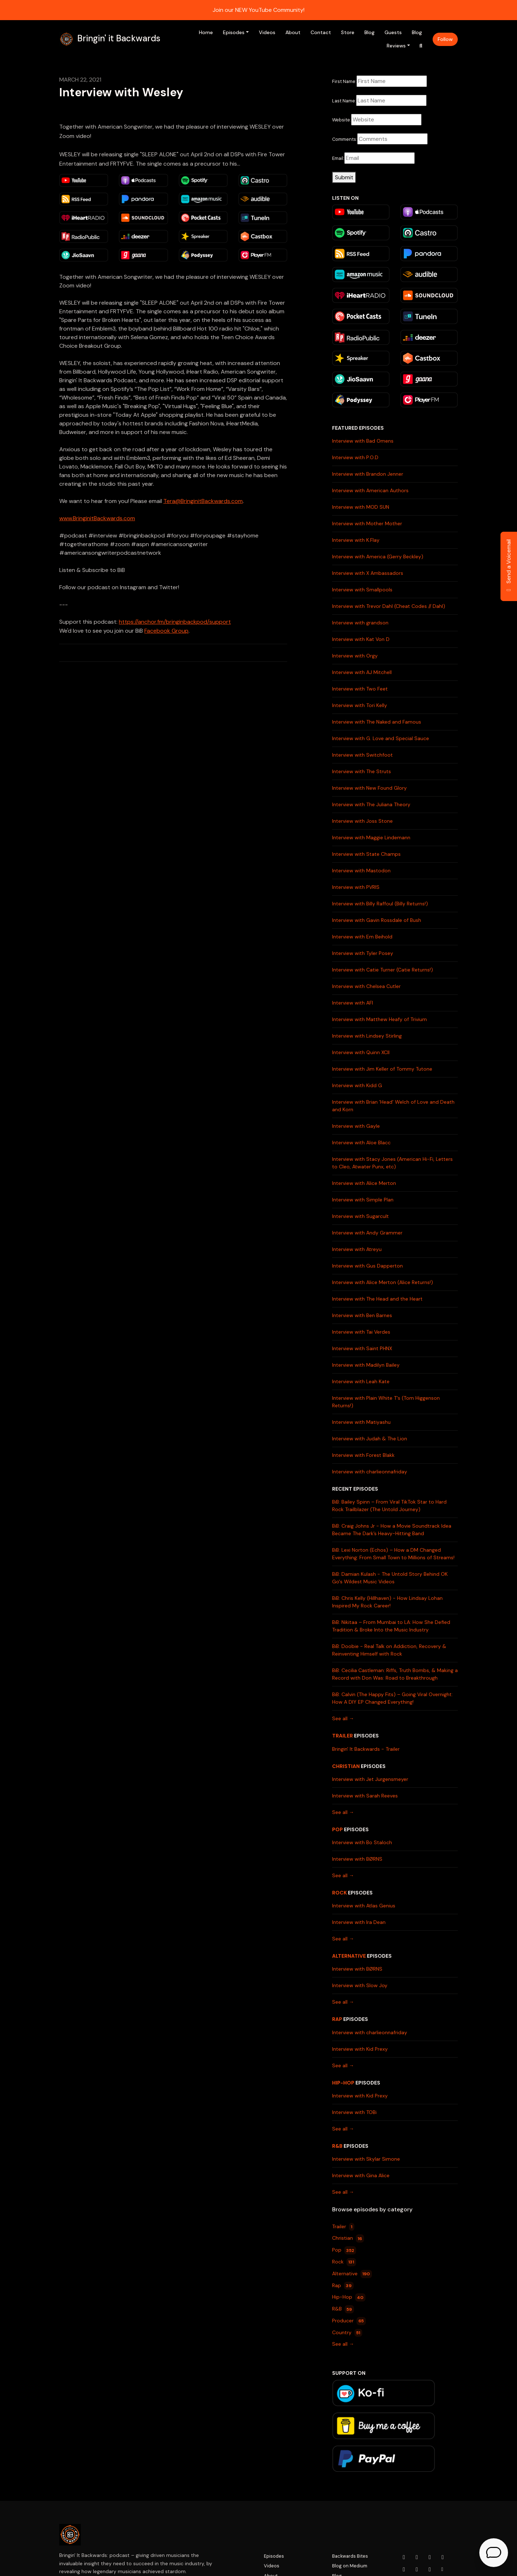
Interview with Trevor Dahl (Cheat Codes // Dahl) (388, 606)
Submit (344, 177)
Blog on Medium (349, 2566)
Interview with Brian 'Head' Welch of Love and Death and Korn (393, 1106)
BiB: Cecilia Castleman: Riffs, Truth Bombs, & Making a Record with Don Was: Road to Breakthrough (395, 1674)
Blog (369, 32)
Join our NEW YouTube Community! (258, 10)
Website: (341, 120)
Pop (337, 1829)
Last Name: (344, 101)
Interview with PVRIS (355, 887)
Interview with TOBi (354, 2112)
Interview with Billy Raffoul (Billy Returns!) (380, 903)
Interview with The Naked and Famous (376, 722)
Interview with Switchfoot (362, 755)
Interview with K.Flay (355, 540)
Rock (339, 1892)
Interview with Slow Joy (359, 1985)
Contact (321, 32)
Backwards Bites (350, 2556)
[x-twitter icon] (442, 2557)
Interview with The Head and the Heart (377, 1299)
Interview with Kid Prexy (360, 2049)
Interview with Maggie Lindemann (371, 837)
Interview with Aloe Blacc (361, 1142)
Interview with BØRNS (357, 1859)
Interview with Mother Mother (367, 523)
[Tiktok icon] (416, 2569)
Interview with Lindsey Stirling (367, 1036)
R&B (337, 2146)
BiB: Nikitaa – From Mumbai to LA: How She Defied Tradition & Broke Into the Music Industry (391, 1626)
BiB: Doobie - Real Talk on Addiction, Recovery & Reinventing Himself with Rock (389, 1650)
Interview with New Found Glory (369, 788)
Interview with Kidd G (357, 1085)
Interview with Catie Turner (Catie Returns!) (382, 969)
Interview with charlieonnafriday (369, 1471)
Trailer (342, 1735)
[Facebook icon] (429, 2557)
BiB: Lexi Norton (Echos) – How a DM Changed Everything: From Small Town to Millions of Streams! (393, 1554)
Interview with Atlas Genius (363, 1905)
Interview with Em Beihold (362, 936)
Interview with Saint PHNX (362, 1348)
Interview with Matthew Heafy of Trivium (379, 1019)
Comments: (344, 139)
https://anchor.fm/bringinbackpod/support (175, 621)
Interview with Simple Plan (362, 1199)
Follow (445, 39)
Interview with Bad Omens (362, 441)
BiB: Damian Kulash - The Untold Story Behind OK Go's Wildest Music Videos (390, 1578)
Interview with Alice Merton (364, 1183)
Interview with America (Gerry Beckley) (377, 556)
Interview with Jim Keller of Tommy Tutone (382, 1069)
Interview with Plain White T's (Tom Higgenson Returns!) (386, 1402)
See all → (343, 1718)
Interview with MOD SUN (360, 507)
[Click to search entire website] (421, 45)
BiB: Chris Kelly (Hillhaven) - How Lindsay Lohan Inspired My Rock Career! (387, 1602)
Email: (338, 158)
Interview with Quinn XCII (361, 1052)
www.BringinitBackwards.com (97, 518)
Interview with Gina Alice (361, 2175)
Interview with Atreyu (357, 1249)
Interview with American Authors (370, 490)
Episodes (233, 32)
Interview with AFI (352, 1003)
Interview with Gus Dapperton (367, 1265)
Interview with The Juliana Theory (371, 804)
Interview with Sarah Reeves (365, 1795)
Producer (349, 2321)
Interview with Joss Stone (362, 821)
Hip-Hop (343, 2082)
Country (347, 2333)
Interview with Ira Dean (359, 1922)
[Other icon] (443, 2569)
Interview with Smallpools (362, 589)
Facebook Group (166, 630)
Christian (346, 1766)
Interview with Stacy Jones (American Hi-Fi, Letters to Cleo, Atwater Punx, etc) (392, 1163)
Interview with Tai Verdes (361, 1332)
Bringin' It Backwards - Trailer (366, 1749)
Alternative (349, 1956)
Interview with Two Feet (360, 688)
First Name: (344, 81)
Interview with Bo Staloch (362, 1842)
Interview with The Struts (361, 771)
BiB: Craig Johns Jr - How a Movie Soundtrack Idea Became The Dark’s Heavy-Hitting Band (391, 1530)
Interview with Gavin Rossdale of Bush (376, 920)
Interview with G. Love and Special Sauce (380, 738)
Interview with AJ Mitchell (362, 672)
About (293, 32)
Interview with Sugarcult (360, 1216)
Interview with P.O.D (355, 457)
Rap (337, 2019)
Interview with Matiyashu (361, 1422)
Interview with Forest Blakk (363, 1455)
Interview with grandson (360, 622)
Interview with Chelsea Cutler (366, 986)
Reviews (396, 45)
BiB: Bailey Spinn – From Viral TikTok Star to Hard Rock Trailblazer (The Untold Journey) (389, 1506)
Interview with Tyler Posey (362, 953)
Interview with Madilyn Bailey (366, 1365)
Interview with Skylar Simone (366, 2159)
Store (347, 32)
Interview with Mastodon (361, 870)
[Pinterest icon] (429, 2569)
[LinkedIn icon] (403, 2569)
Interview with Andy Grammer (367, 1232)
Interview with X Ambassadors (367, 573)
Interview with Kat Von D (361, 639)
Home (206, 32)
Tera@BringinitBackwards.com (203, 501)
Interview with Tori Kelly (359, 705)
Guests (393, 32)
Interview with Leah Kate (361, 1381)
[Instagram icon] (416, 2557)
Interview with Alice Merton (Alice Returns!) (382, 1282)
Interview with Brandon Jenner (367, 474)
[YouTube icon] (403, 2557)
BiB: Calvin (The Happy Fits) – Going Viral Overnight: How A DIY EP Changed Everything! (392, 1698)
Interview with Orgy (355, 655)
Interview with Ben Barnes (362, 1315)
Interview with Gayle (356, 1126)
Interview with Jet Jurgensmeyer (370, 1779)
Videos (267, 32)
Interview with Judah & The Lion (369, 1438)
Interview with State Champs (366, 854)
